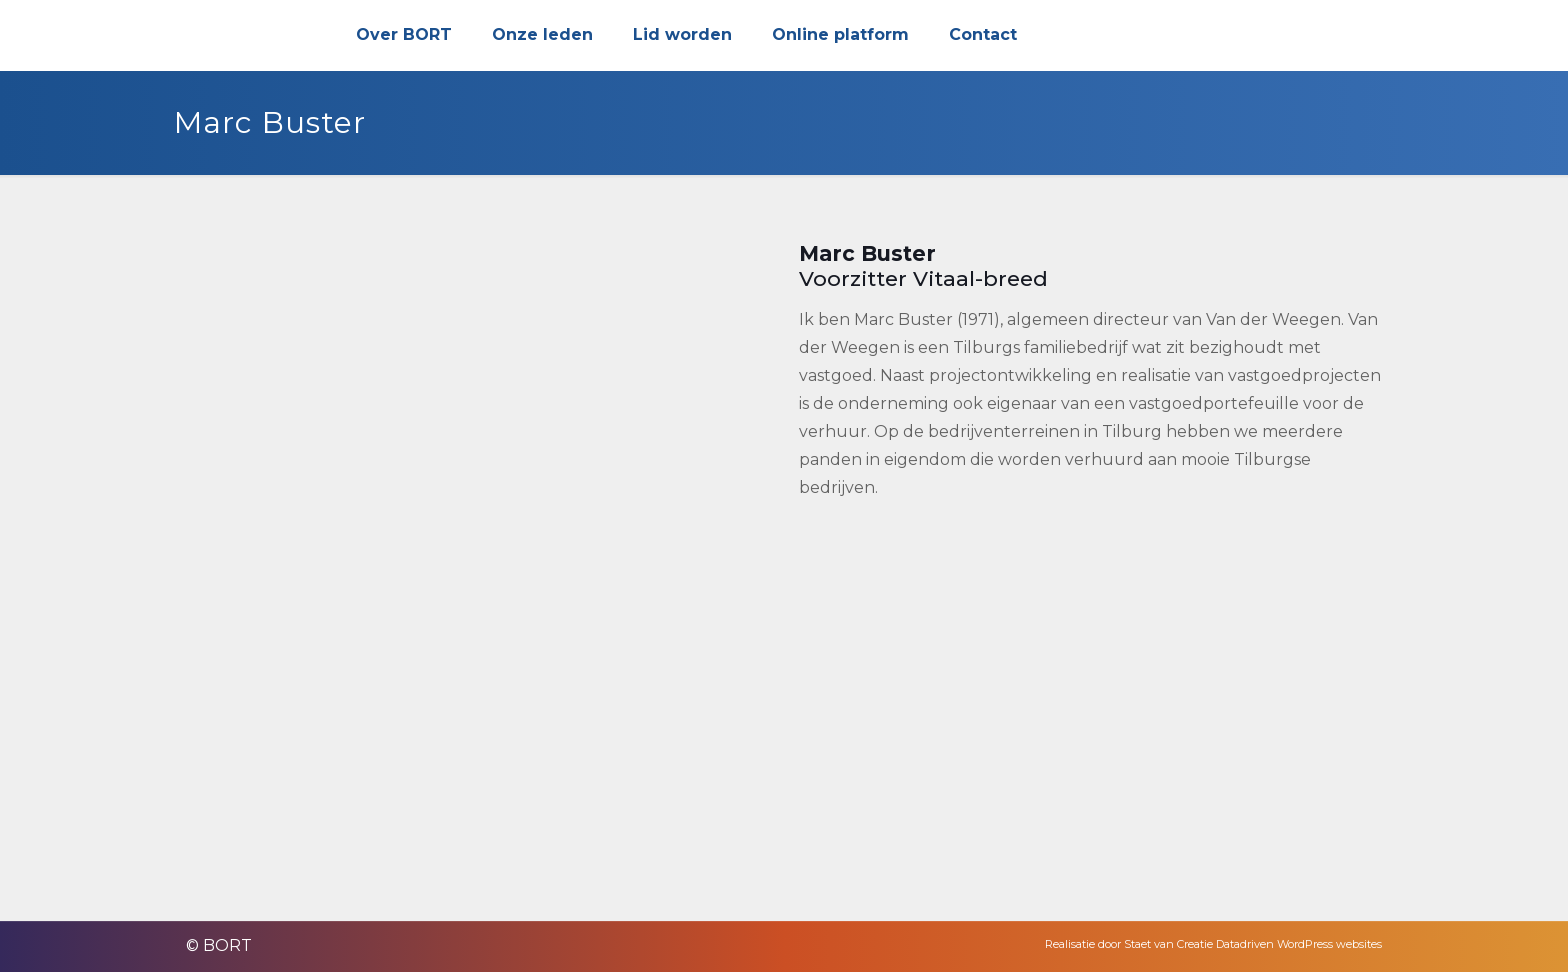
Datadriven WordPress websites (1299, 944)
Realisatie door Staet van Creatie (1129, 944)
